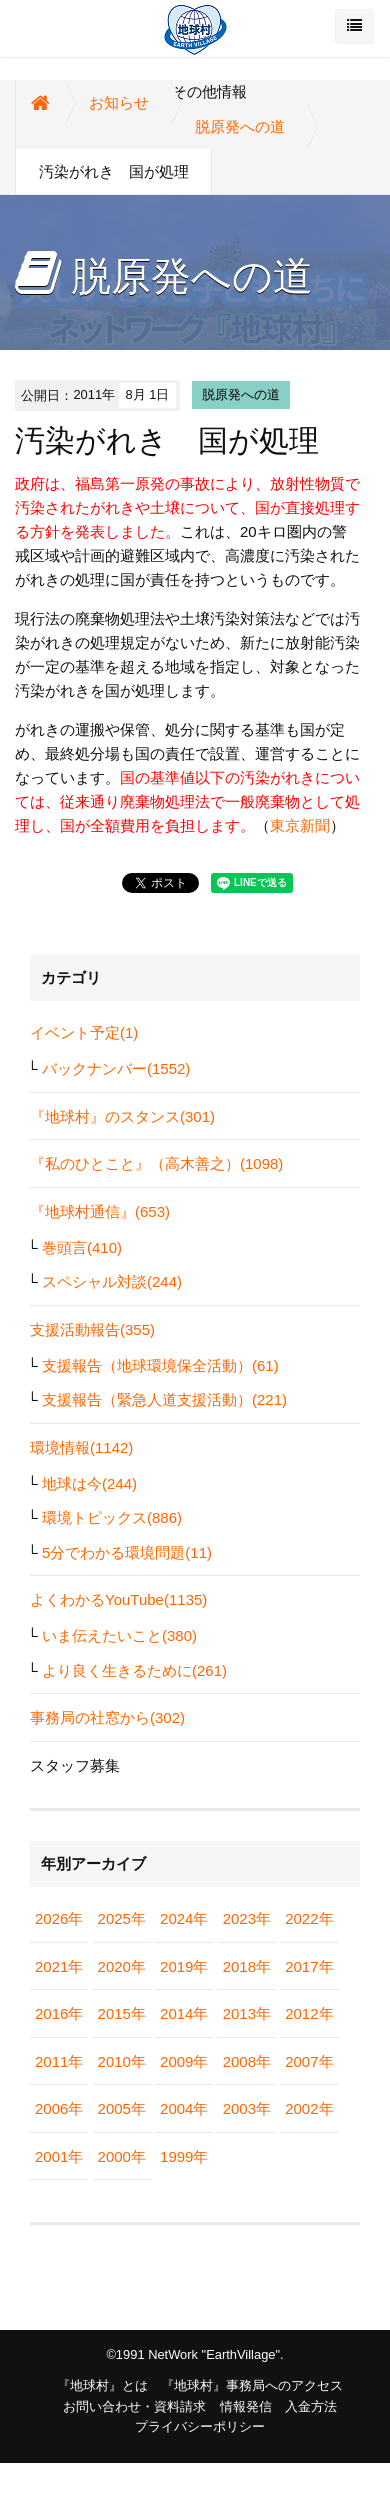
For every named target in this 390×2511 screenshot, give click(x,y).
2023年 (247, 1918)
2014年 (184, 2013)
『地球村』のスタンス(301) (122, 1116)
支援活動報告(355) (92, 1329)
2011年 (59, 2061)
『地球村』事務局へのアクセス (252, 2385)
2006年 (59, 2108)
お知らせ (119, 102)
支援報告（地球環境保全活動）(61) (160, 1365)
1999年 (184, 2156)
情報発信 (246, 2406)
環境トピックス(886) (112, 1517)
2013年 (247, 2013)
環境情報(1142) (81, 1447)
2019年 (184, 1966)
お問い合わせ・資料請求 (134, 2406)
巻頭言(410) (82, 1247)
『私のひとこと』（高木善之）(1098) (156, 1163)
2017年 (309, 1966)
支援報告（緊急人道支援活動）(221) (164, 1399)
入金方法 (311, 2406)
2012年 (309, 2013)
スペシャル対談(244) (112, 1281)
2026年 (59, 1918)
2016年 (59, 2013)
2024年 (184, 1918)
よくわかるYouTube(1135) (118, 1599)
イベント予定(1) (84, 1032)
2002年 (309, 2108)
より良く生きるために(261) (134, 1670)
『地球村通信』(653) (100, 1211)
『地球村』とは (102, 2385)
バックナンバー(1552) (116, 1068)
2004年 (184, 2108)
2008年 (247, 2061)
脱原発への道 (240, 126)
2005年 (122, 2108)
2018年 (247, 1966)
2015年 (122, 2013)
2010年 (122, 2061)
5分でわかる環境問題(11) (127, 1552)
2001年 (59, 2156)
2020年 (122, 1966)
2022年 (309, 1918)
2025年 (122, 1918)
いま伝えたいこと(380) (119, 1635)
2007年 (309, 2061)
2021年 (59, 1966)
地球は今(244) (89, 1483)
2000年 (122, 2156)
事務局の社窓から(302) (107, 1717)
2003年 (247, 2108)
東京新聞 (300, 825)
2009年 (184, 2061)
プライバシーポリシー (200, 2426)
